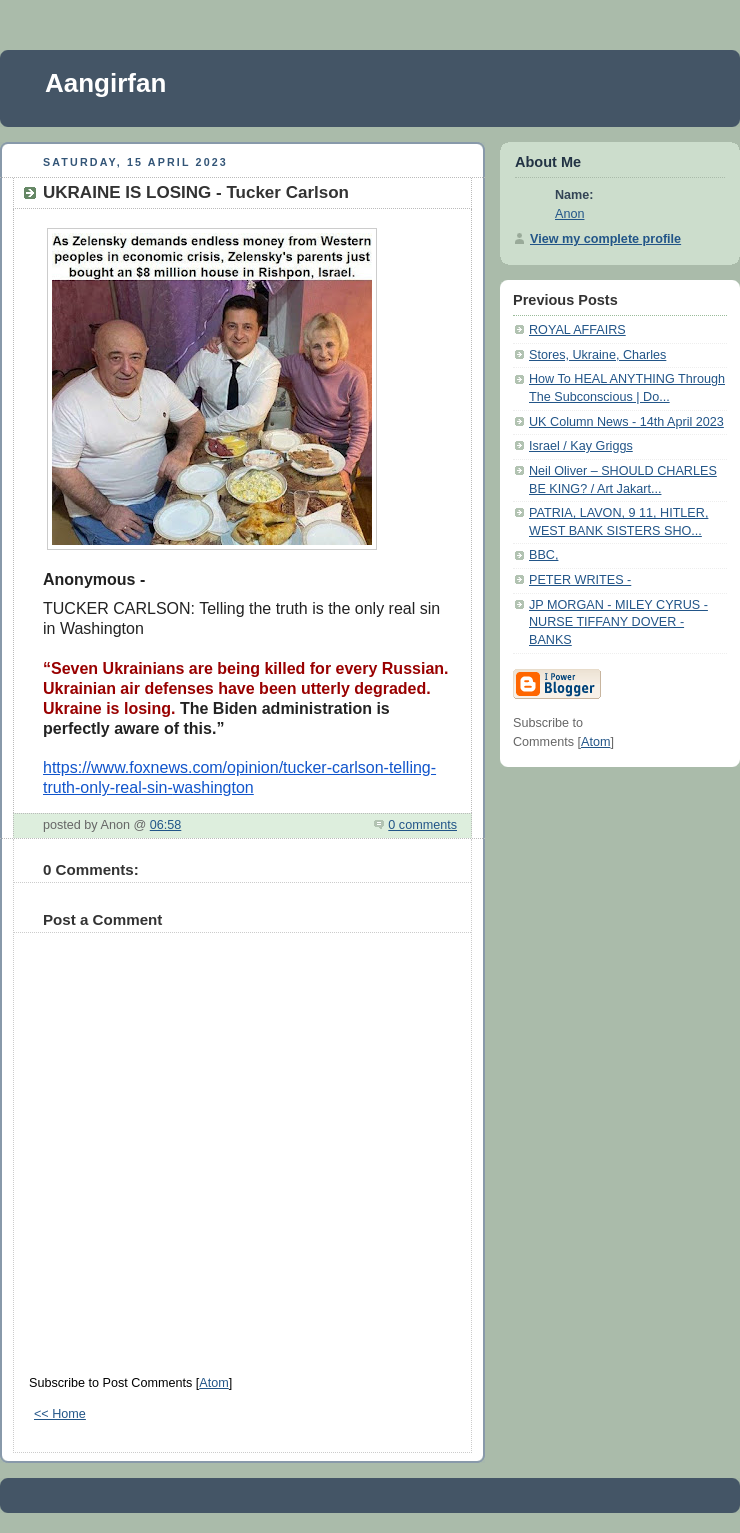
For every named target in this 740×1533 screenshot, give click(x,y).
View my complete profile (605, 239)
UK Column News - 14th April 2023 (626, 422)
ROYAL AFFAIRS (577, 330)
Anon (569, 214)
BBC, (543, 555)
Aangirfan (105, 83)
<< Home (60, 1414)
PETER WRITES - (580, 580)
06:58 (166, 825)
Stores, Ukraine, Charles (597, 355)
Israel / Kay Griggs (581, 446)
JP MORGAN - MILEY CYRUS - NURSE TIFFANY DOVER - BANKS (618, 622)
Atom (213, 1383)
